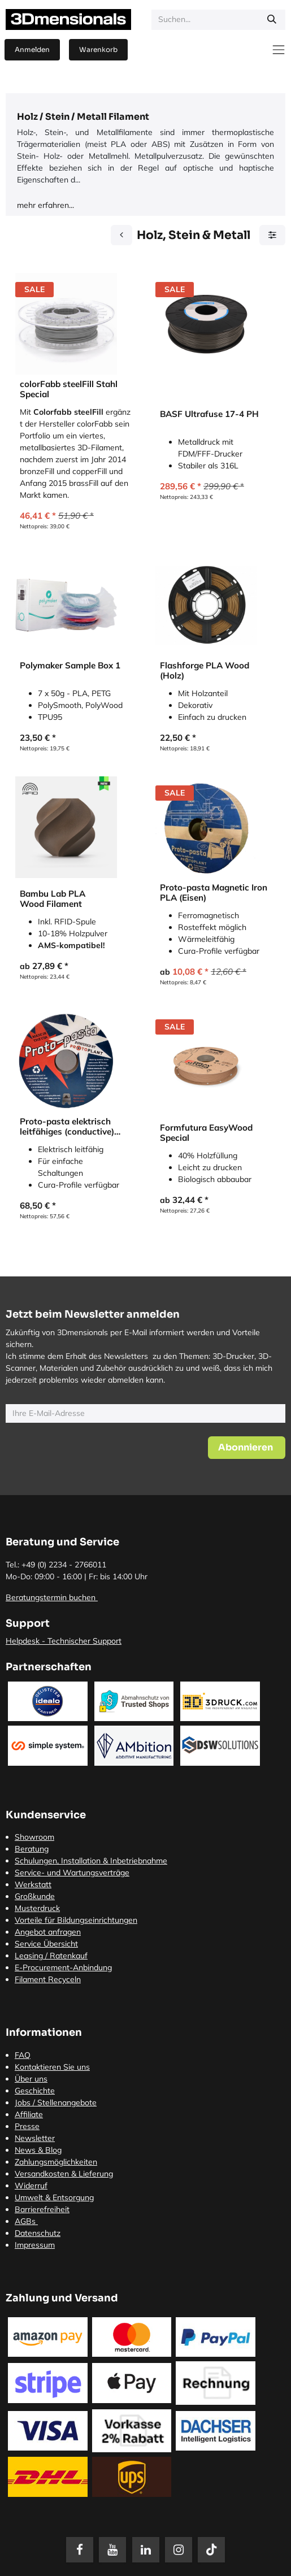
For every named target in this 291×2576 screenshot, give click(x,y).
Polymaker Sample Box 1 (70, 666)
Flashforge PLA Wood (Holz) (204, 671)
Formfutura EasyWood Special (206, 1133)
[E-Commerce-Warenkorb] (98, 49)
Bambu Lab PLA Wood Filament (52, 899)
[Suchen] (271, 20)
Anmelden (32, 49)
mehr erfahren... (45, 205)
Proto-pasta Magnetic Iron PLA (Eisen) (213, 893)
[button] (246, 1447)
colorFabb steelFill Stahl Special (69, 389)
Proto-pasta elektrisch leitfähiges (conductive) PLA (67, 1127)
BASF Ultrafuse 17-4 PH (209, 414)
